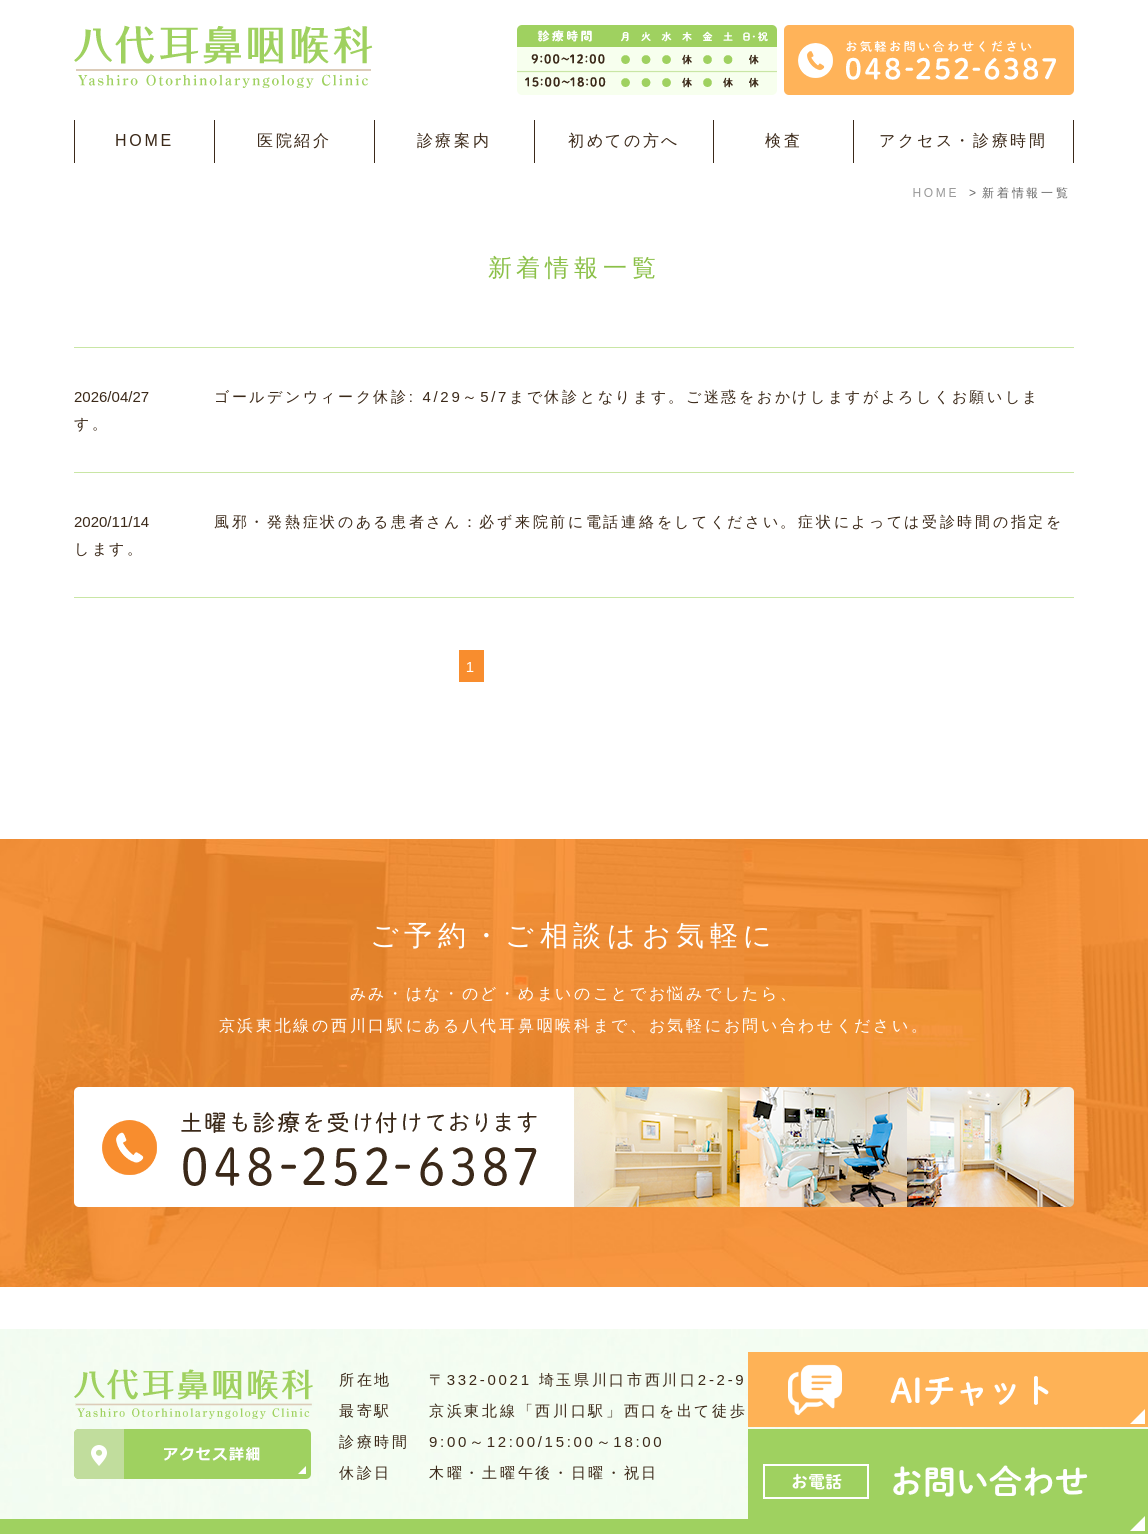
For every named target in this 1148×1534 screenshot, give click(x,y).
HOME (144, 140)
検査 (783, 140)
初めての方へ (624, 140)
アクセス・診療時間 (963, 140)
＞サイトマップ (125, 1507)
